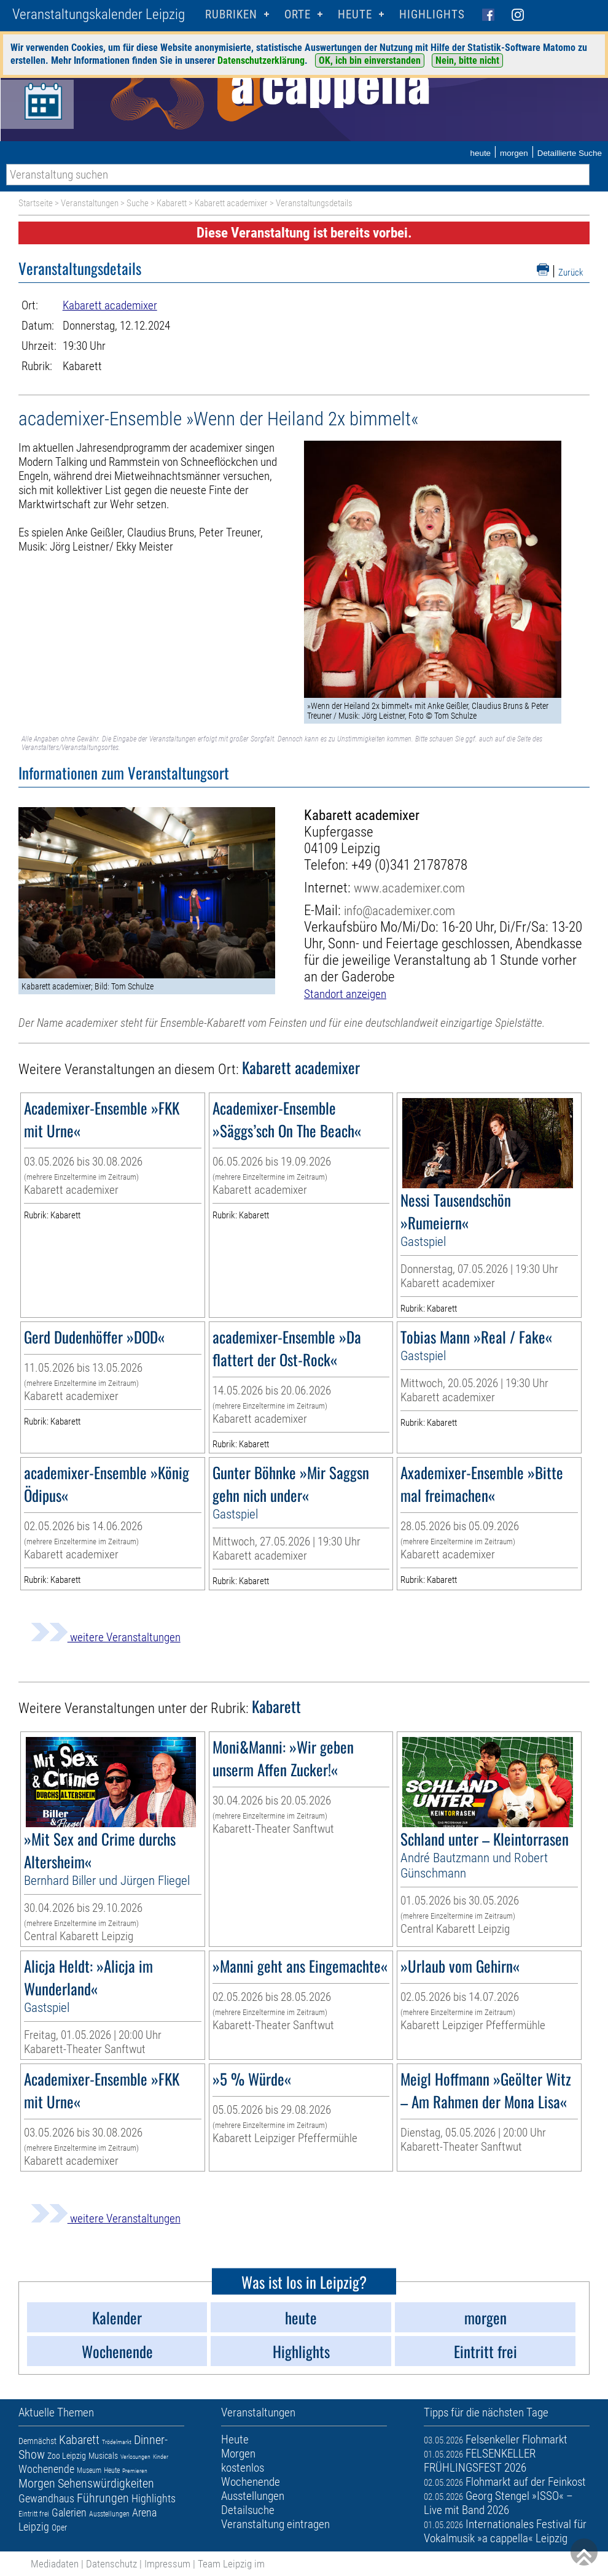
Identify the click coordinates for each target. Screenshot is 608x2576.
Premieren (134, 2470)
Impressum (167, 2564)
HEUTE (355, 14)
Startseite (35, 203)
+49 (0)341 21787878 (409, 865)
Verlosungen (135, 2456)
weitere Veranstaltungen (106, 1637)
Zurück (570, 272)
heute (480, 153)
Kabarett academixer (231, 203)
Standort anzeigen (345, 994)
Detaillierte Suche (569, 153)
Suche (138, 203)
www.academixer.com (409, 887)
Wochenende (46, 2468)
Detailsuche (248, 2510)
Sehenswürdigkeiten (106, 2483)
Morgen (36, 2483)
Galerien (69, 2512)
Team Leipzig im (231, 2564)
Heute (112, 2470)
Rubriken (231, 14)
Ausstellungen (109, 2514)
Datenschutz (111, 2564)
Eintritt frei (33, 2514)
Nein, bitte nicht (467, 60)
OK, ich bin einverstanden (370, 60)
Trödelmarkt (116, 2442)
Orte (297, 14)
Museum (89, 2470)
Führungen (103, 2498)
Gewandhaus (46, 2498)
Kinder (160, 2456)
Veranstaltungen (90, 203)
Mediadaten (55, 2564)
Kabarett (172, 203)
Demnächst (37, 2441)
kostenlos (242, 2468)
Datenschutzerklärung (261, 60)
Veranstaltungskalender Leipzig (98, 14)
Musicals (103, 2456)
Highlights (432, 14)
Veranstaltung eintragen (275, 2524)
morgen (514, 153)
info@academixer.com (399, 910)
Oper (59, 2527)
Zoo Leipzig (66, 2456)
